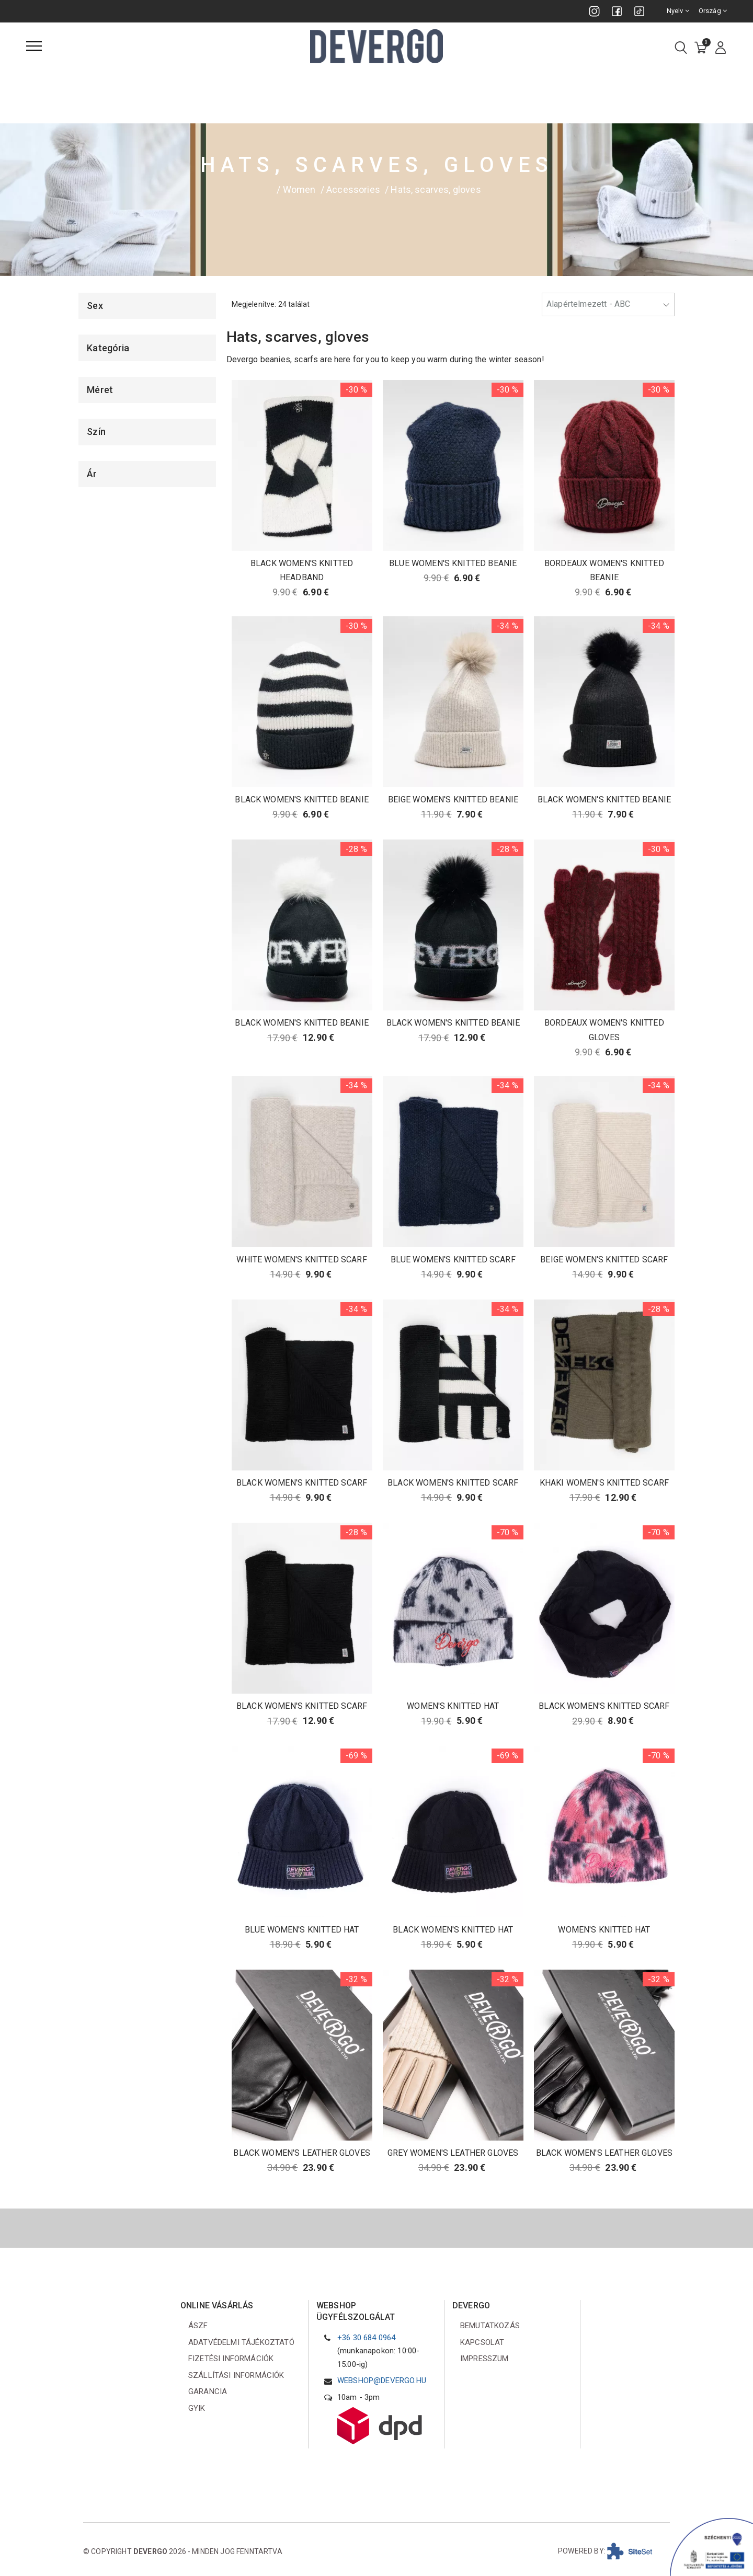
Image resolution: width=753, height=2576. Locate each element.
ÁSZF (198, 2325)
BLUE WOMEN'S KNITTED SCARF (453, 1259)
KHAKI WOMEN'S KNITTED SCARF (604, 1483)
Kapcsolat (482, 2342)
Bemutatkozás (490, 2325)
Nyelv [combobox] (678, 11)
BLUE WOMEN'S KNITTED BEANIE (453, 563)
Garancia (207, 2391)
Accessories (353, 189)
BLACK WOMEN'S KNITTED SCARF (301, 1483)
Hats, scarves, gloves (436, 189)
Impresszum (484, 2358)
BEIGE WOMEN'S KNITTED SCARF (604, 1259)
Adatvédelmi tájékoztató (241, 2342)
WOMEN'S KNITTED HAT (453, 1706)
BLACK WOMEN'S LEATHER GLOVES (301, 2153)
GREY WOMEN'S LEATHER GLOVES (452, 2153)
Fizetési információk (230, 2358)
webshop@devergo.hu (381, 2380)
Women (299, 189)
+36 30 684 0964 (366, 2337)
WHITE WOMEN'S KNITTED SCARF (301, 1259)
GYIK (197, 2408)
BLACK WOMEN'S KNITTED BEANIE (301, 799)
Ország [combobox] (713, 11)
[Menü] (34, 46)
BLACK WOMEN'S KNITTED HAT (453, 1930)
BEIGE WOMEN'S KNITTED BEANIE (453, 799)
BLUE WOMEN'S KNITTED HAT (302, 1930)
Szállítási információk (236, 2375)
